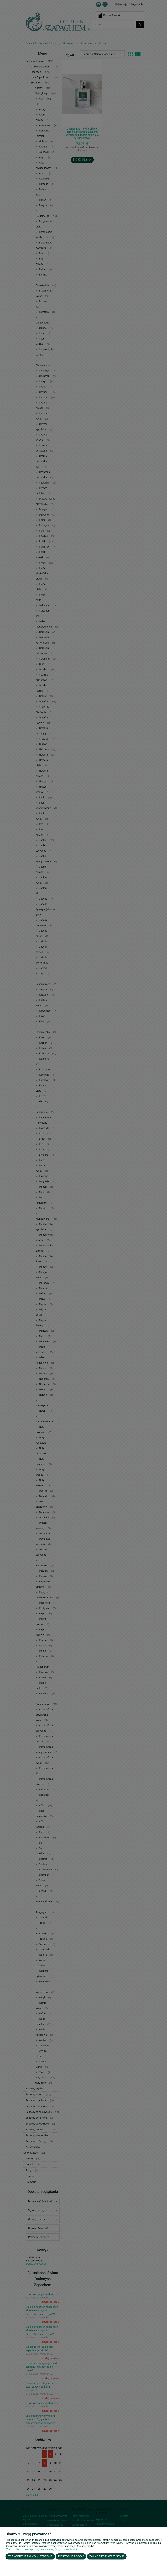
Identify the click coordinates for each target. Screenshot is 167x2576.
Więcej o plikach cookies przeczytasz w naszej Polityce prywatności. (41, 2549)
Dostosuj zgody (71, 2556)
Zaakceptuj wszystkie (106, 2556)
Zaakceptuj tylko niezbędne (30, 2556)
